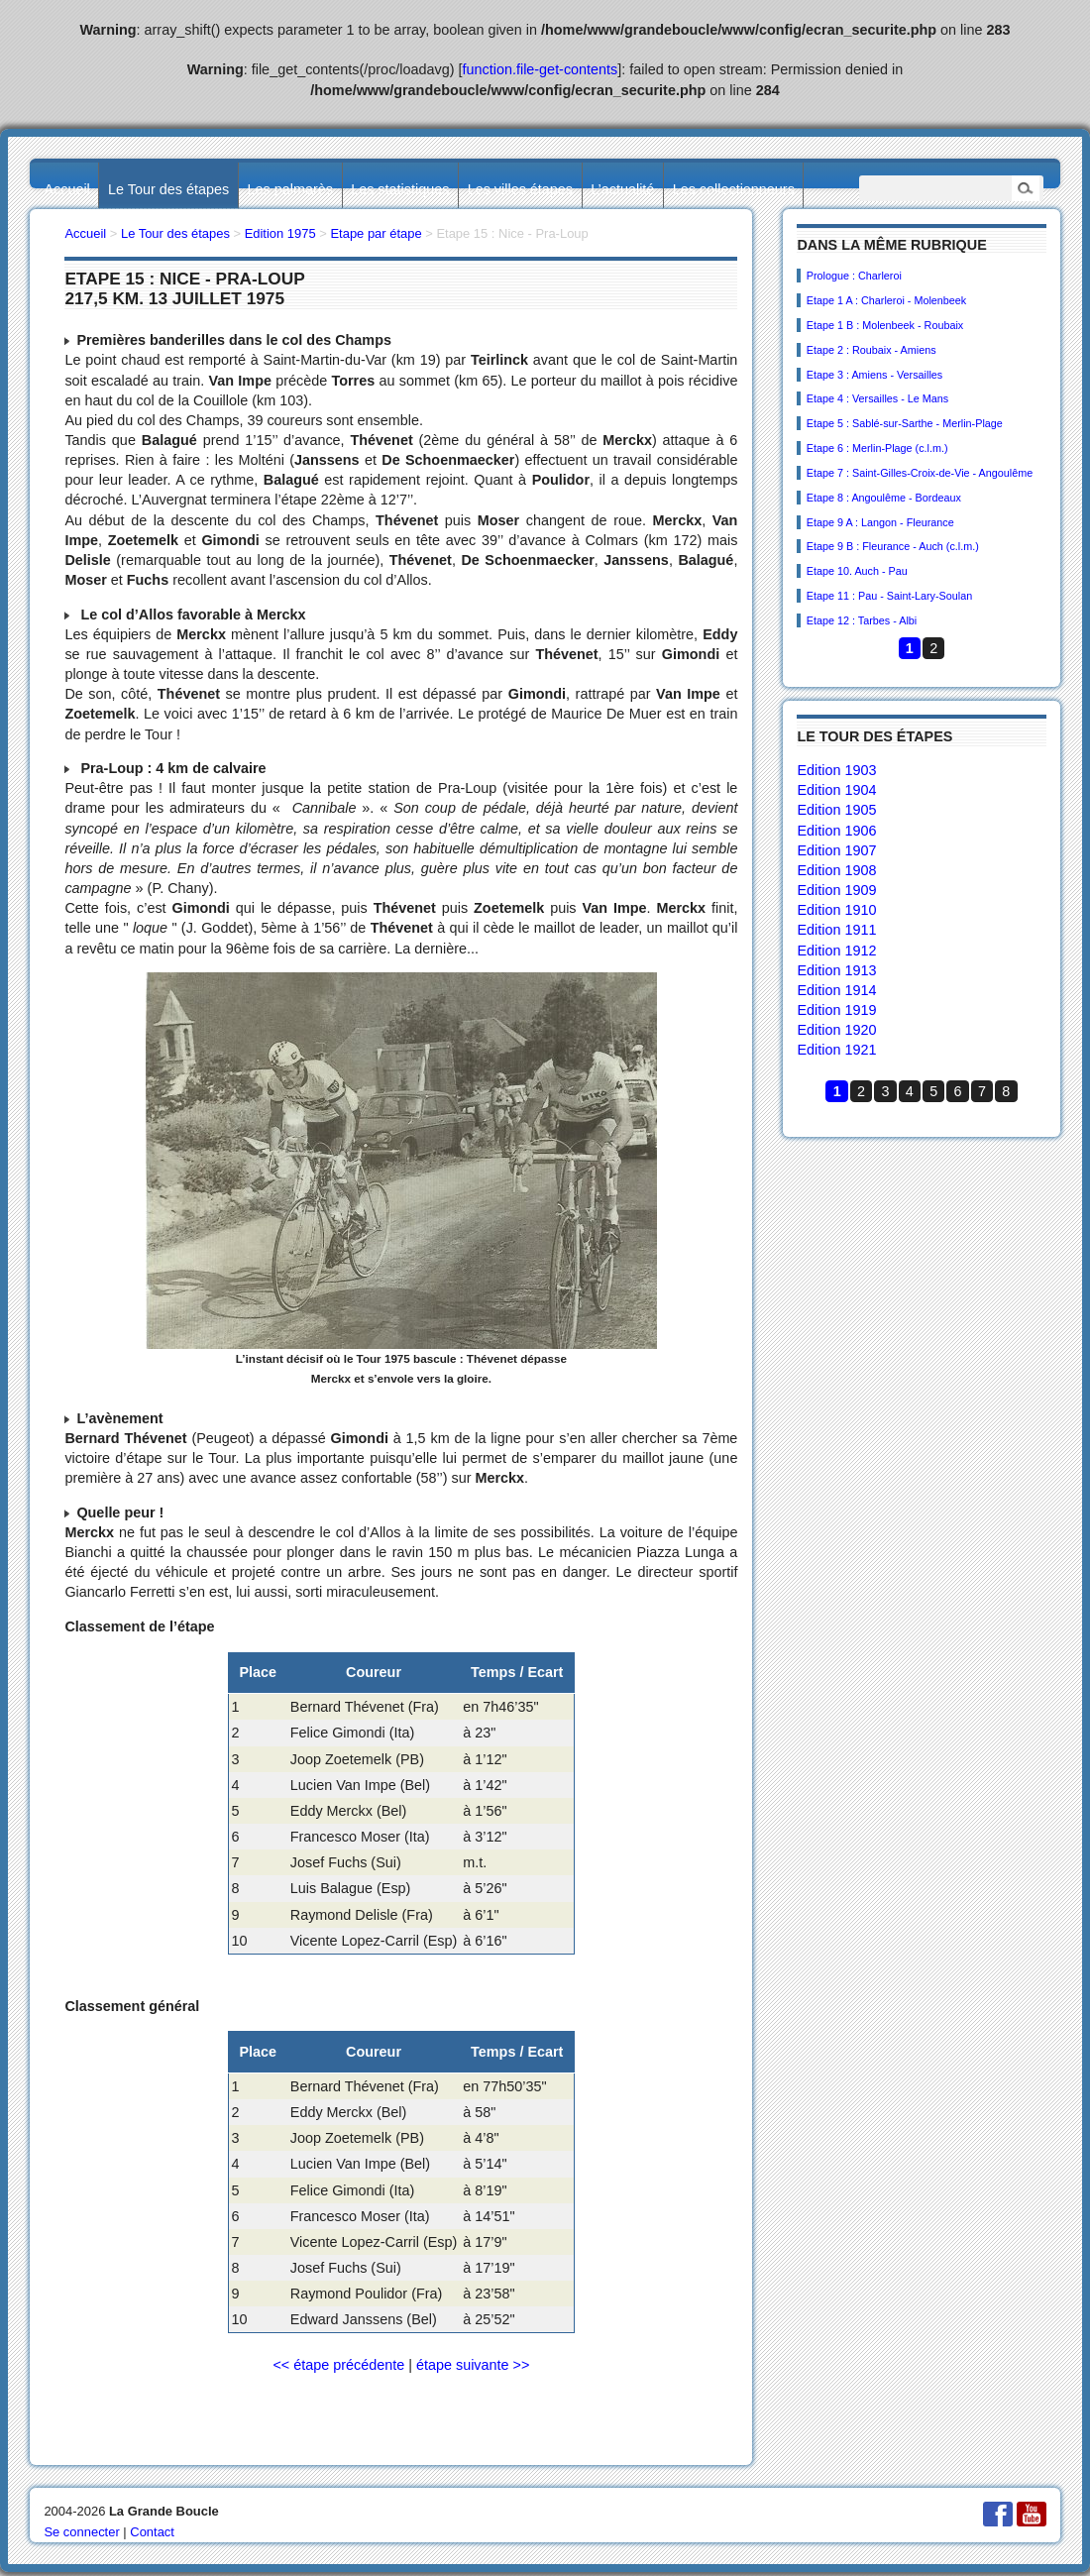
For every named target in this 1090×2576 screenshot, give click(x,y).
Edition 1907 (836, 850)
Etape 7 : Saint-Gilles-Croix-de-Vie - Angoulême (920, 473)
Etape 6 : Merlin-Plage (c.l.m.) (877, 448)
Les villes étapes (520, 189)
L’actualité (622, 189)
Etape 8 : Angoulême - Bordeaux (884, 498)
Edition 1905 (836, 810)
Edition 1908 (836, 870)
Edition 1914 (836, 990)
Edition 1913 (836, 970)
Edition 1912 (836, 950)
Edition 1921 (836, 1050)
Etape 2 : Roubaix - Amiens (871, 350)
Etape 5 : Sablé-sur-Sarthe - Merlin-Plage (905, 423)
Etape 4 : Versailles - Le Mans (877, 398)
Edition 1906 (836, 831)
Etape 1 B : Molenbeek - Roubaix (885, 325)
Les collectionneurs (734, 189)
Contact (152, 2531)
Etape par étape (375, 233)
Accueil (66, 189)
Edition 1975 (280, 233)
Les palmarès (290, 189)
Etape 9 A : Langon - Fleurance (880, 522)
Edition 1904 (836, 790)
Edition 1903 (836, 770)
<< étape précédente (338, 2365)
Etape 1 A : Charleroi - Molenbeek (886, 300)
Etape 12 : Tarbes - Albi (862, 620)
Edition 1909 (836, 890)
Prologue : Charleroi (854, 275)
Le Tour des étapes (168, 189)
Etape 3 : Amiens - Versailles (874, 375)
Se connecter (81, 2531)
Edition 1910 (836, 910)
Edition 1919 (836, 1010)
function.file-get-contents (540, 69)
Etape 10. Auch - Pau (857, 571)
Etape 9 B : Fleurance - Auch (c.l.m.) (893, 546)
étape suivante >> (472, 2365)
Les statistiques (400, 189)
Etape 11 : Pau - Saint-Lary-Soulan (889, 596)
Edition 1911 (836, 930)
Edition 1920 (836, 1030)
